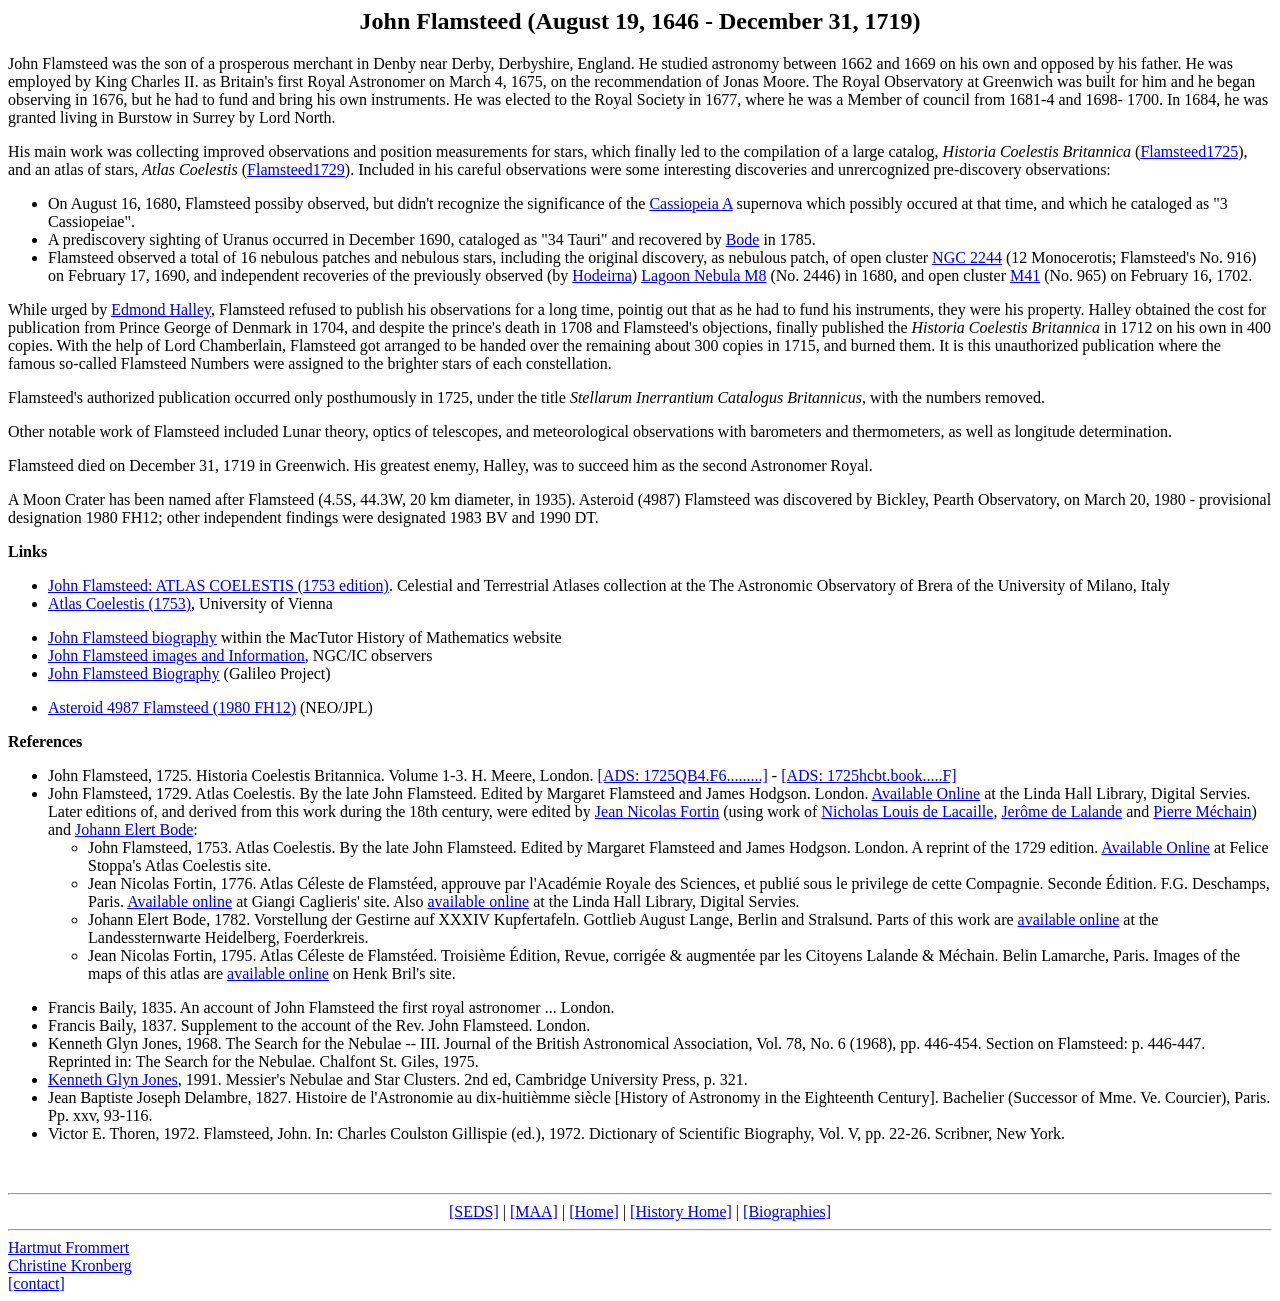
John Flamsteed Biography (134, 673)
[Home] (594, 1211)
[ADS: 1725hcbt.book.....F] (869, 775)
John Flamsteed (98, 775)
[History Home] (681, 1211)
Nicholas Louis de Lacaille (907, 811)
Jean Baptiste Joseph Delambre (148, 1097)
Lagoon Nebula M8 (703, 275)
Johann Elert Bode (134, 829)
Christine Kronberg (70, 1265)
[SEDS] (474, 1211)
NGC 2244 (967, 257)
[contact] (36, 1283)
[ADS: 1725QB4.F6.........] (683, 775)
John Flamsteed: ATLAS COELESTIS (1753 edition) (218, 585)
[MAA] (534, 1211)
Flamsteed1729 (296, 169)
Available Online (926, 793)
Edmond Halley (161, 309)
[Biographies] (787, 1211)
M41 (1025, 275)
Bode (743, 239)
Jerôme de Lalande (1061, 811)
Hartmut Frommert (68, 1247)
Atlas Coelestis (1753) (119, 603)
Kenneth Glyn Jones (113, 1043)
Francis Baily (90, 1007)
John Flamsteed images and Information (176, 655)
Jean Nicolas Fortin (657, 811)
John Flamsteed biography (132, 637)
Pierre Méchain (1202, 811)
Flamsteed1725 (1189, 151)
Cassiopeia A (690, 203)
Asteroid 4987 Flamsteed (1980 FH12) (172, 707)
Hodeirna (602, 275)
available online (478, 901)
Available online (179, 901)
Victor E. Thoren (102, 1133)
